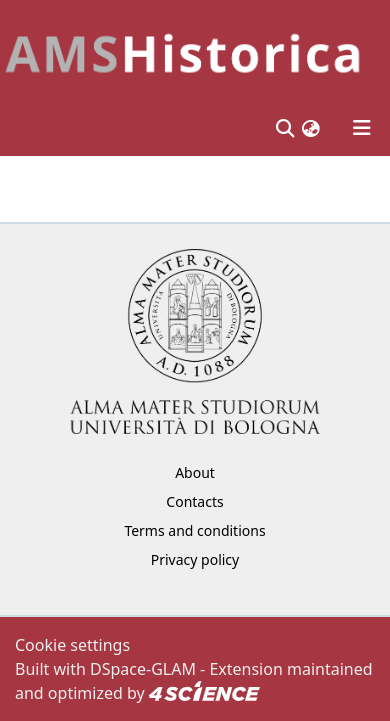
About (195, 472)
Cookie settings (72, 645)
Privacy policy (195, 559)
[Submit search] (284, 128)
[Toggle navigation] (362, 128)
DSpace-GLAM (143, 669)
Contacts (194, 501)
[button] (311, 127)
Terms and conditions (194, 530)
